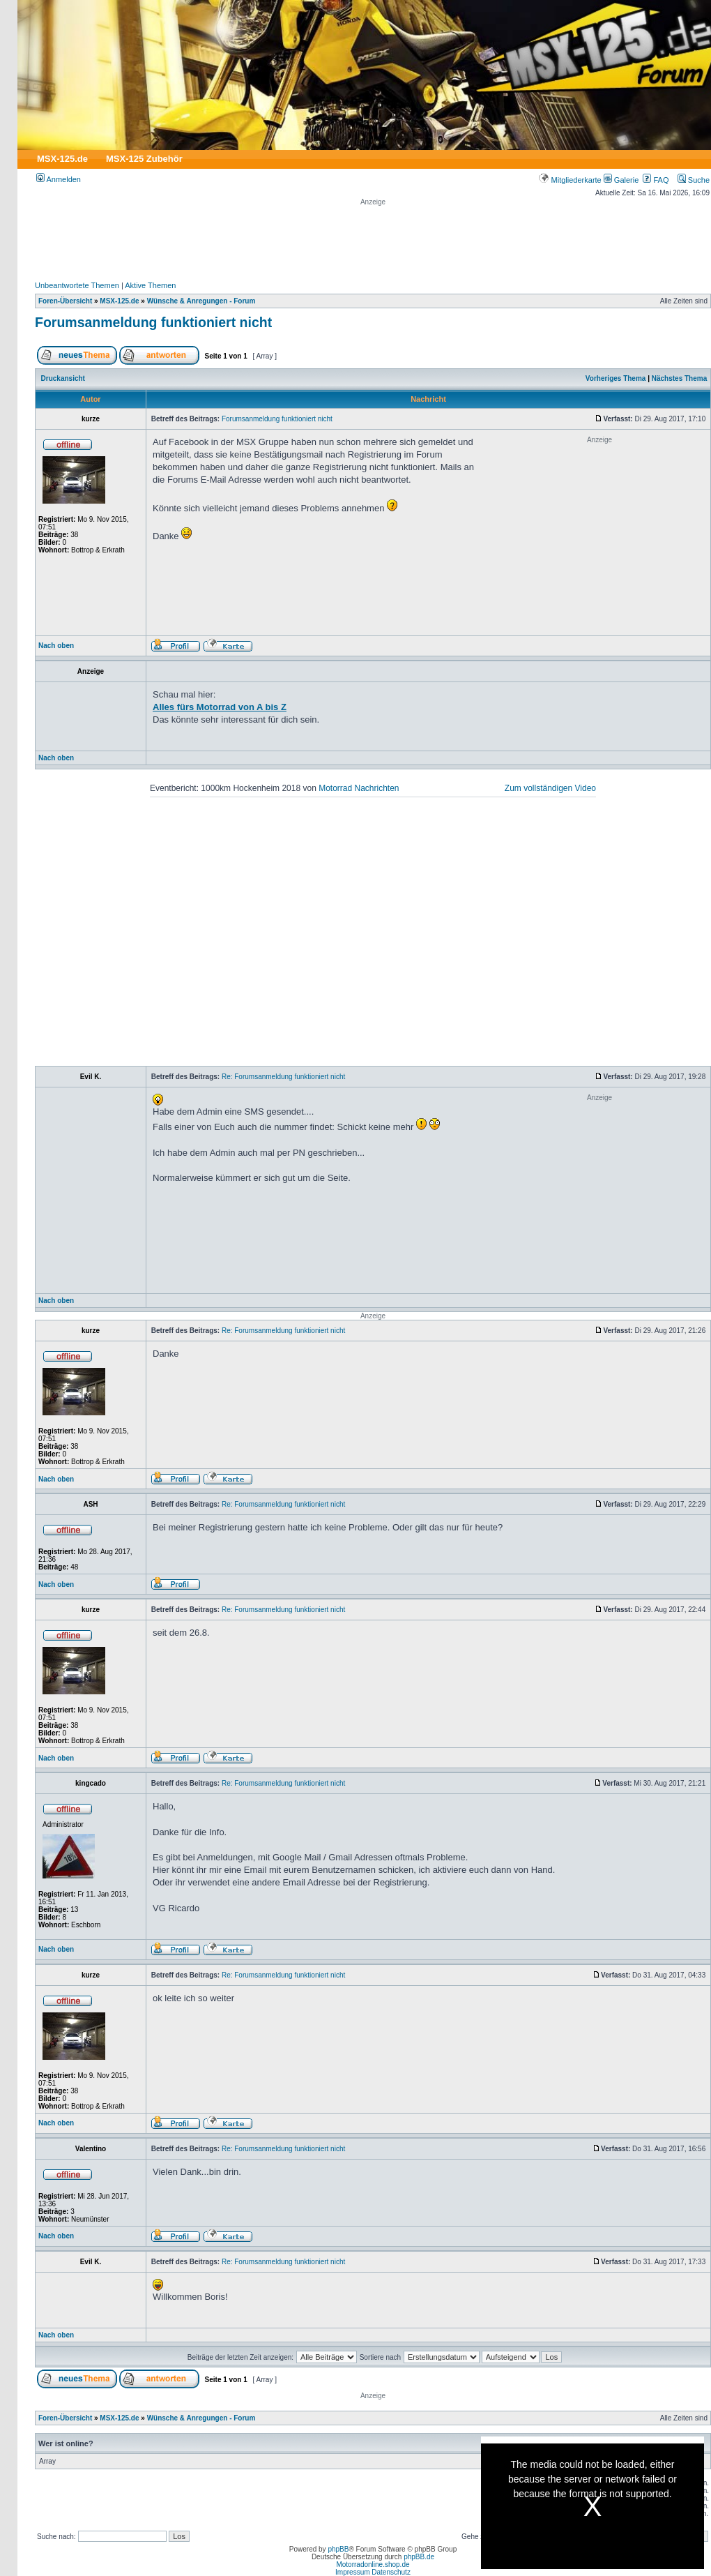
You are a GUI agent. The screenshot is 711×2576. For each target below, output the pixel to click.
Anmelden (58, 179)
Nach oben (56, 645)
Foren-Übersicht (65, 301)
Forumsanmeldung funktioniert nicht (153, 322)
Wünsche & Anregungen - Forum (201, 301)
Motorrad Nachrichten (359, 788)
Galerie (621, 180)
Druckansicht (63, 378)
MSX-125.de (62, 158)
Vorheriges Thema (616, 378)
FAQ (655, 180)
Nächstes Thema (679, 378)
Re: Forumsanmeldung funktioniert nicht (283, 1076)
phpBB (338, 2549)
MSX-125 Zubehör (144, 158)
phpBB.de (419, 2557)
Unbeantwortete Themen (77, 285)
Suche (694, 180)
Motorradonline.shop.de (372, 2564)
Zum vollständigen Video (550, 788)
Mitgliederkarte (570, 180)
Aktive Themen (150, 285)
